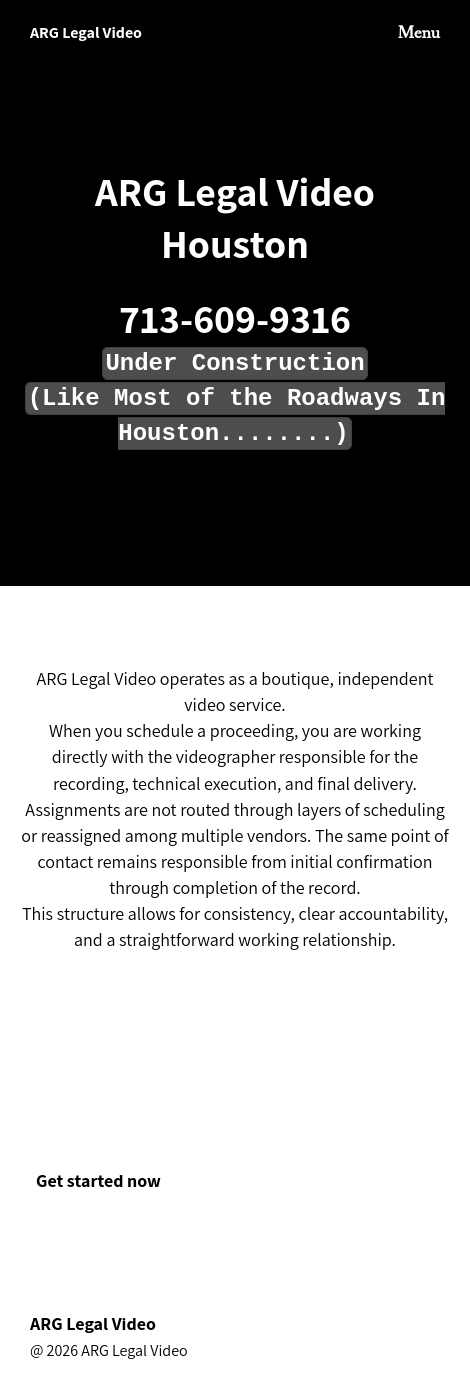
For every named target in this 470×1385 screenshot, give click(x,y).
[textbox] (235, 387)
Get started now (98, 1180)
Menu (419, 33)
